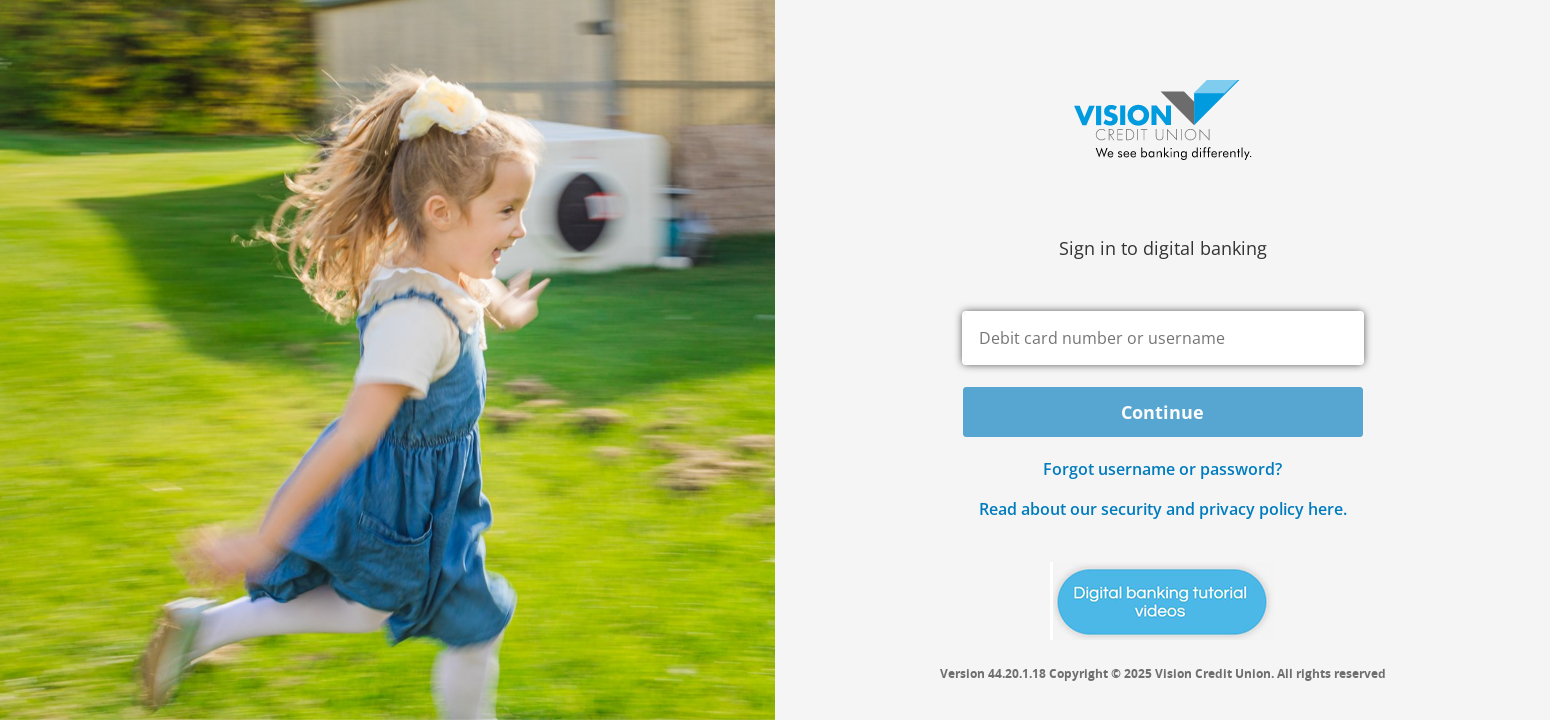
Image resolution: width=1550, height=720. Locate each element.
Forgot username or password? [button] (1162, 469)
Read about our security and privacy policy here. (1163, 509)
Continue (1162, 412)
